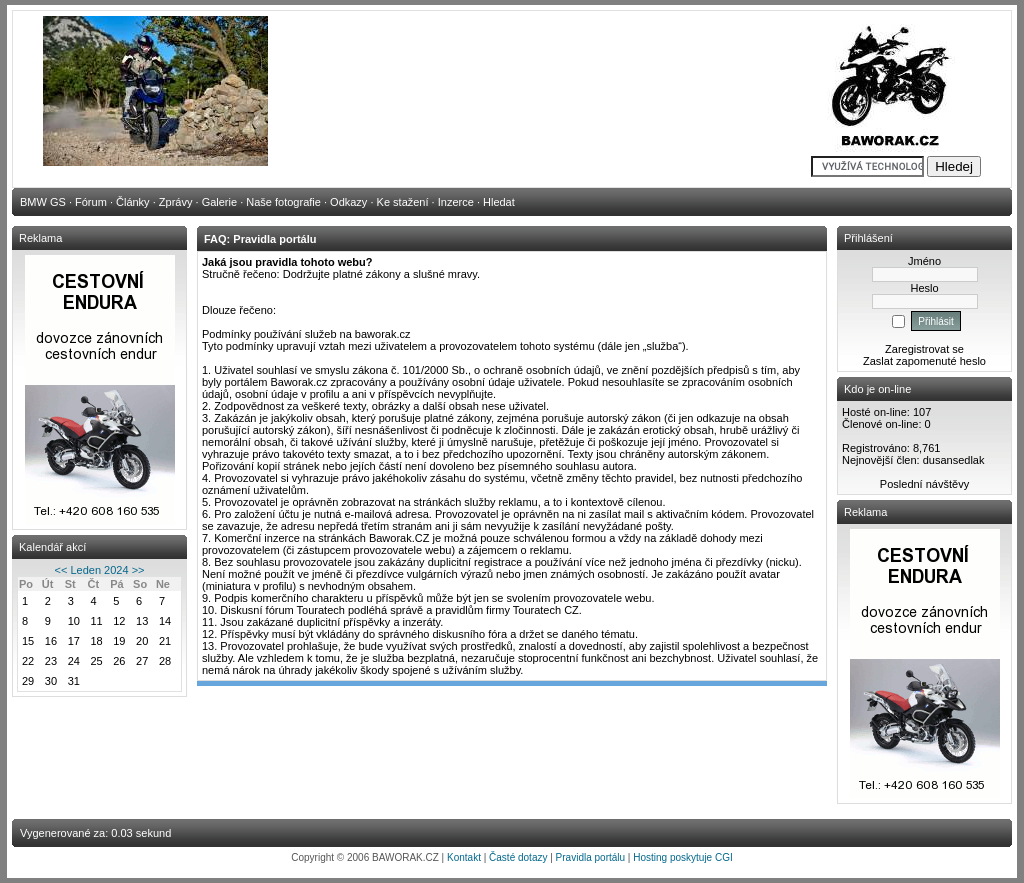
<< (61, 570)
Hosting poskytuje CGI (683, 857)
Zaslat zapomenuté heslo (924, 361)
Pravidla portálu (590, 857)
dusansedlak (954, 460)
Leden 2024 (99, 570)
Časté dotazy (518, 857)
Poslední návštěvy (924, 484)
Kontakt (464, 857)
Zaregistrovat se (924, 349)
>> (138, 570)
